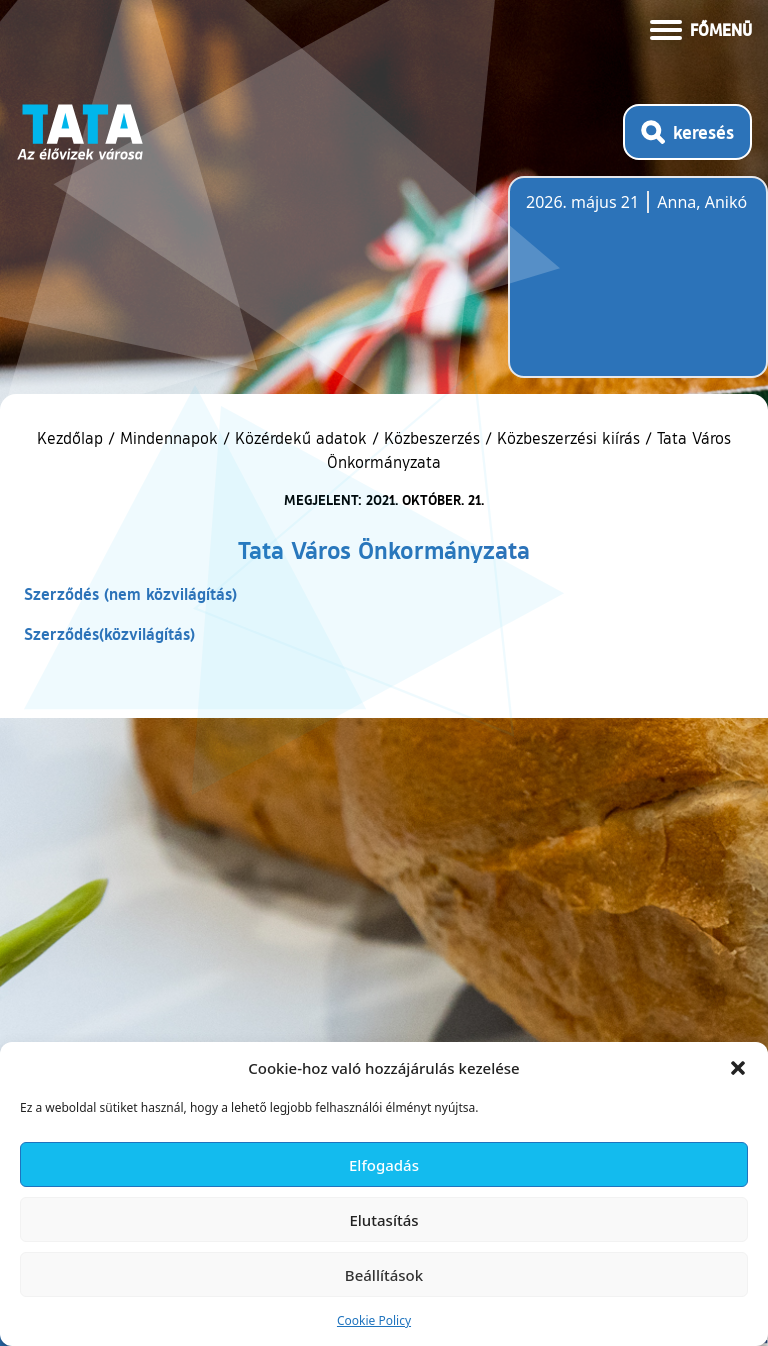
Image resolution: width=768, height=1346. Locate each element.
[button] (738, 1068)
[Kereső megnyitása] (687, 132)
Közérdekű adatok (301, 438)
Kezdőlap (72, 438)
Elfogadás (384, 1165)
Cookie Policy (374, 1320)
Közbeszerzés (432, 438)
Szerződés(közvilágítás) (109, 633)
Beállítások (384, 1275)
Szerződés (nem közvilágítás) (130, 593)
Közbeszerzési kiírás (568, 438)
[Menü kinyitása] (701, 28)
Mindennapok (169, 438)
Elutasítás (383, 1220)
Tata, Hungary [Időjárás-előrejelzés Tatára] (638, 289)
